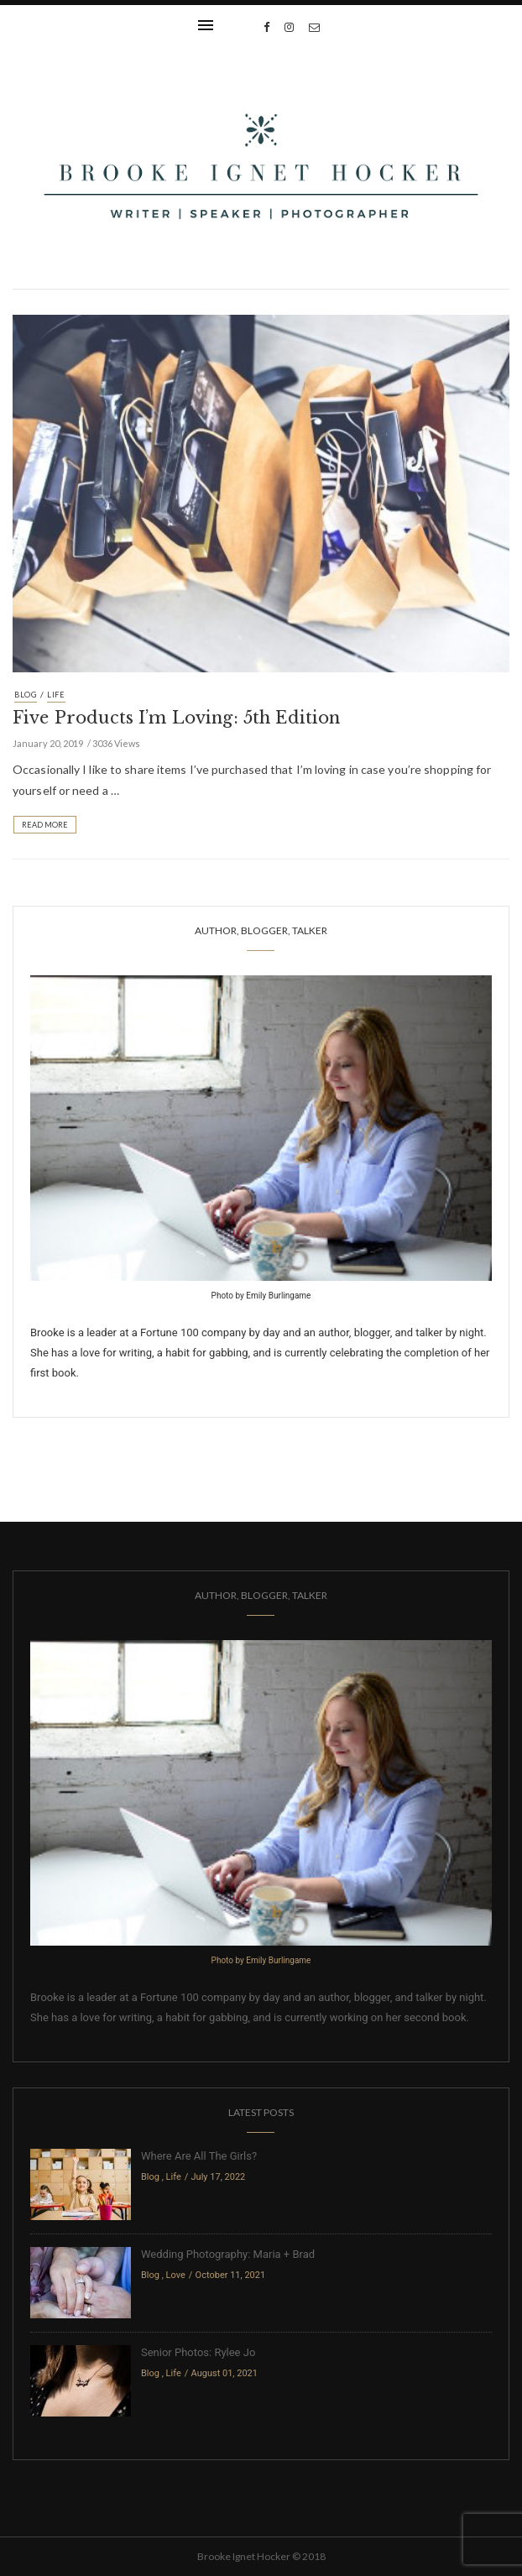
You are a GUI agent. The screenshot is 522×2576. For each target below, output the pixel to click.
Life (56, 694)
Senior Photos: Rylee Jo (198, 2352)
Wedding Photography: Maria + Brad (228, 2254)
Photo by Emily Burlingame (261, 1295)
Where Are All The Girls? (199, 2156)
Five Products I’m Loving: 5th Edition (177, 718)
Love (175, 2275)
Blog (25, 694)
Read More (45, 824)
